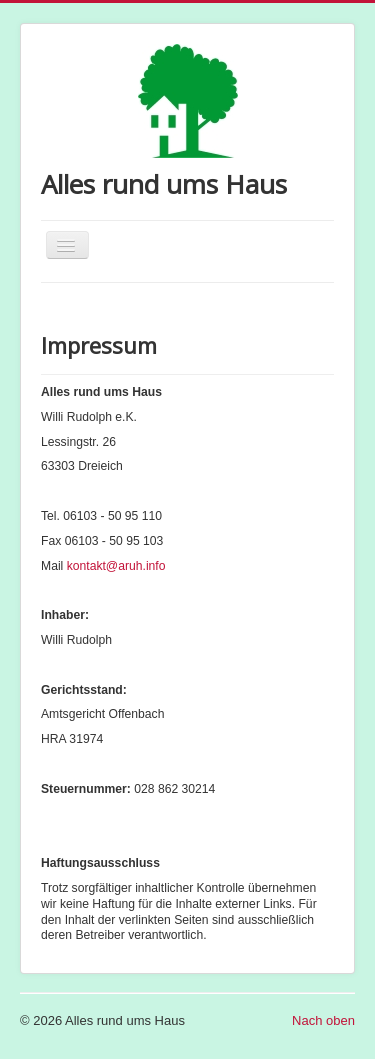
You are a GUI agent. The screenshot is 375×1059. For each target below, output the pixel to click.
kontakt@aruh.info (116, 566)
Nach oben (323, 1020)
